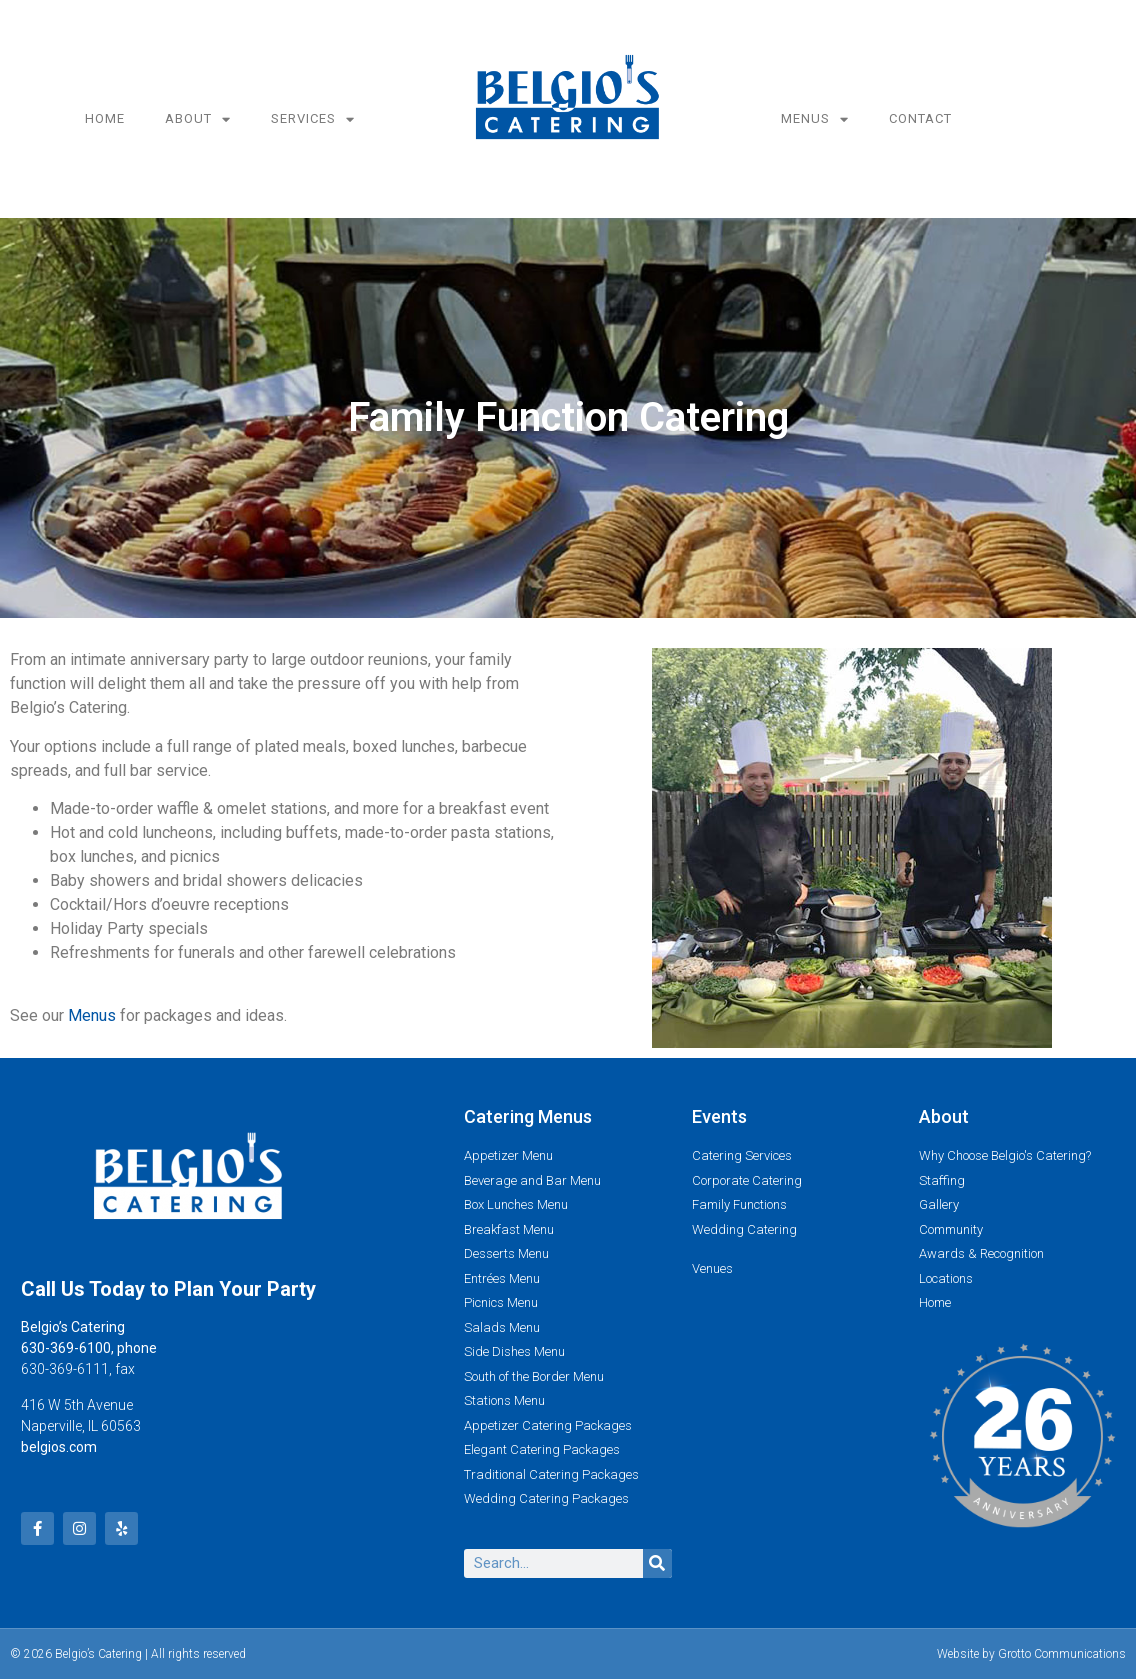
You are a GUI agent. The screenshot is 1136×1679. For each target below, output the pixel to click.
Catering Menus (528, 1116)
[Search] (657, 1563)
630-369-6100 (66, 1348)
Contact (920, 118)
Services (313, 119)
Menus (815, 119)
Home (105, 118)
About (198, 119)
